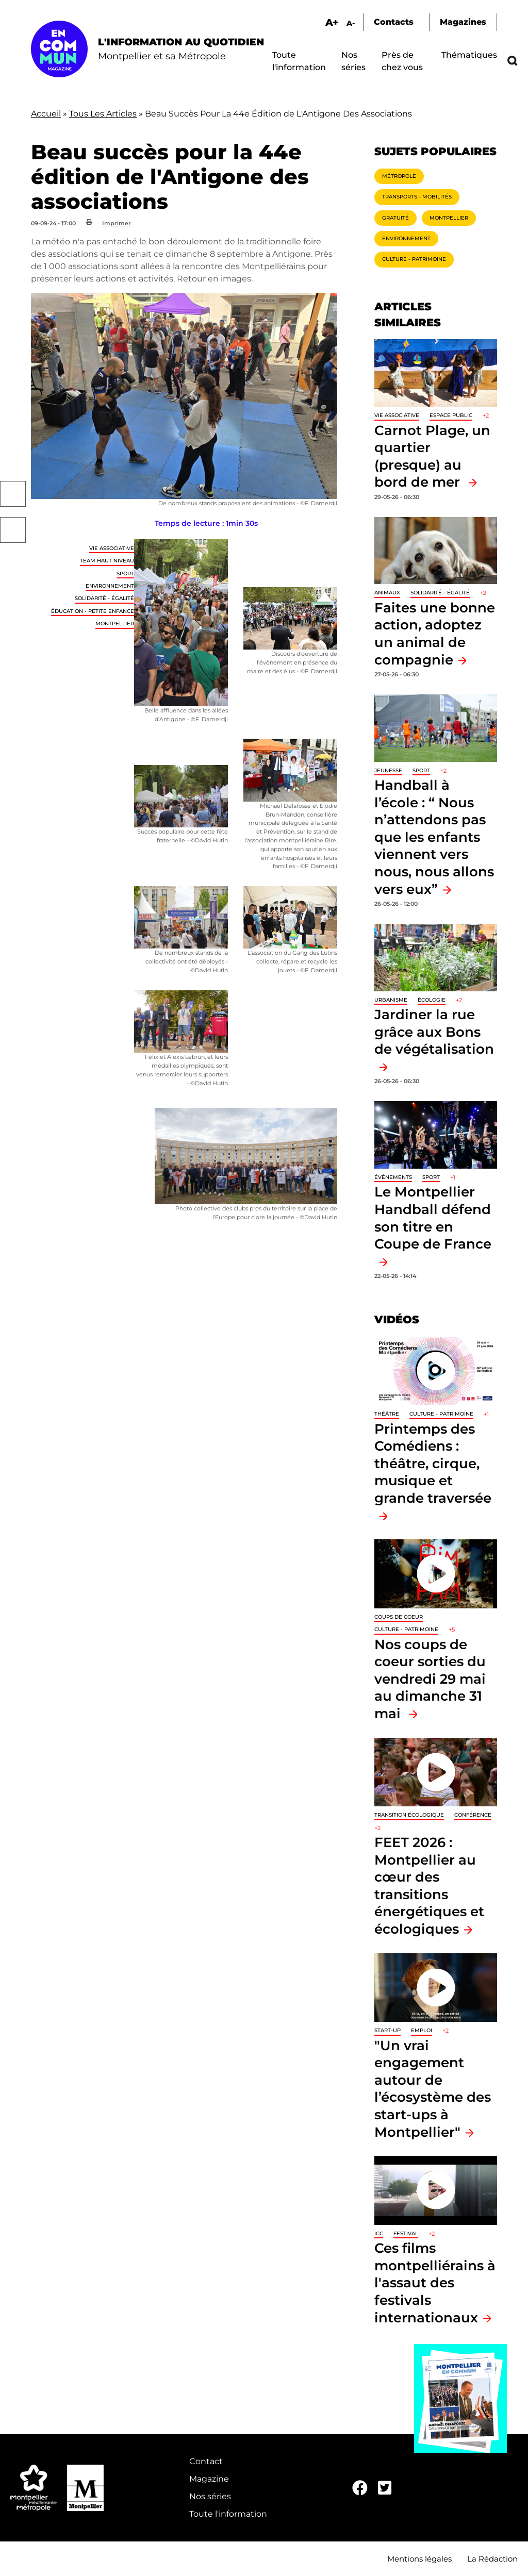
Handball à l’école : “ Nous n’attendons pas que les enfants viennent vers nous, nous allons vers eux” (434, 837)
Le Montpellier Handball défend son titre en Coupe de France (432, 1218)
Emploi (421, 2030)
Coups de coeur (398, 1617)
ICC (378, 2233)
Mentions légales (419, 2559)
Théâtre (386, 1414)
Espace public (451, 415)
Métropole (399, 176)
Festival (405, 2233)
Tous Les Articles (103, 114)
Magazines (463, 22)
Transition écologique (409, 1815)
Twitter (13, 530)
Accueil (46, 114)
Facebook (13, 494)
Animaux (387, 592)
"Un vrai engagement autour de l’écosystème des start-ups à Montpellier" (432, 2088)
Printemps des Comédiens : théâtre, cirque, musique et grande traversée (432, 1463)
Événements (393, 1177)
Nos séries (210, 2496)
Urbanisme (390, 1000)
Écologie (432, 1000)
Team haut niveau (107, 560)
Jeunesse (388, 770)
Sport (125, 573)
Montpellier (114, 623)
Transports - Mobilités (417, 197)
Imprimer (116, 223)
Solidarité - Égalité (104, 598)
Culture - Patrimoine (414, 259)
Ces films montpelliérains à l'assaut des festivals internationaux (435, 2282)
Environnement (110, 586)
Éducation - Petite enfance (92, 611)
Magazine (209, 2479)
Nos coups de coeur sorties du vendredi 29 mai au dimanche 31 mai (430, 1678)
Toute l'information (228, 2514)
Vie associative (111, 548)
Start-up (387, 2030)
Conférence (472, 1815)
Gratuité (395, 218)
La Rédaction (492, 2559)
